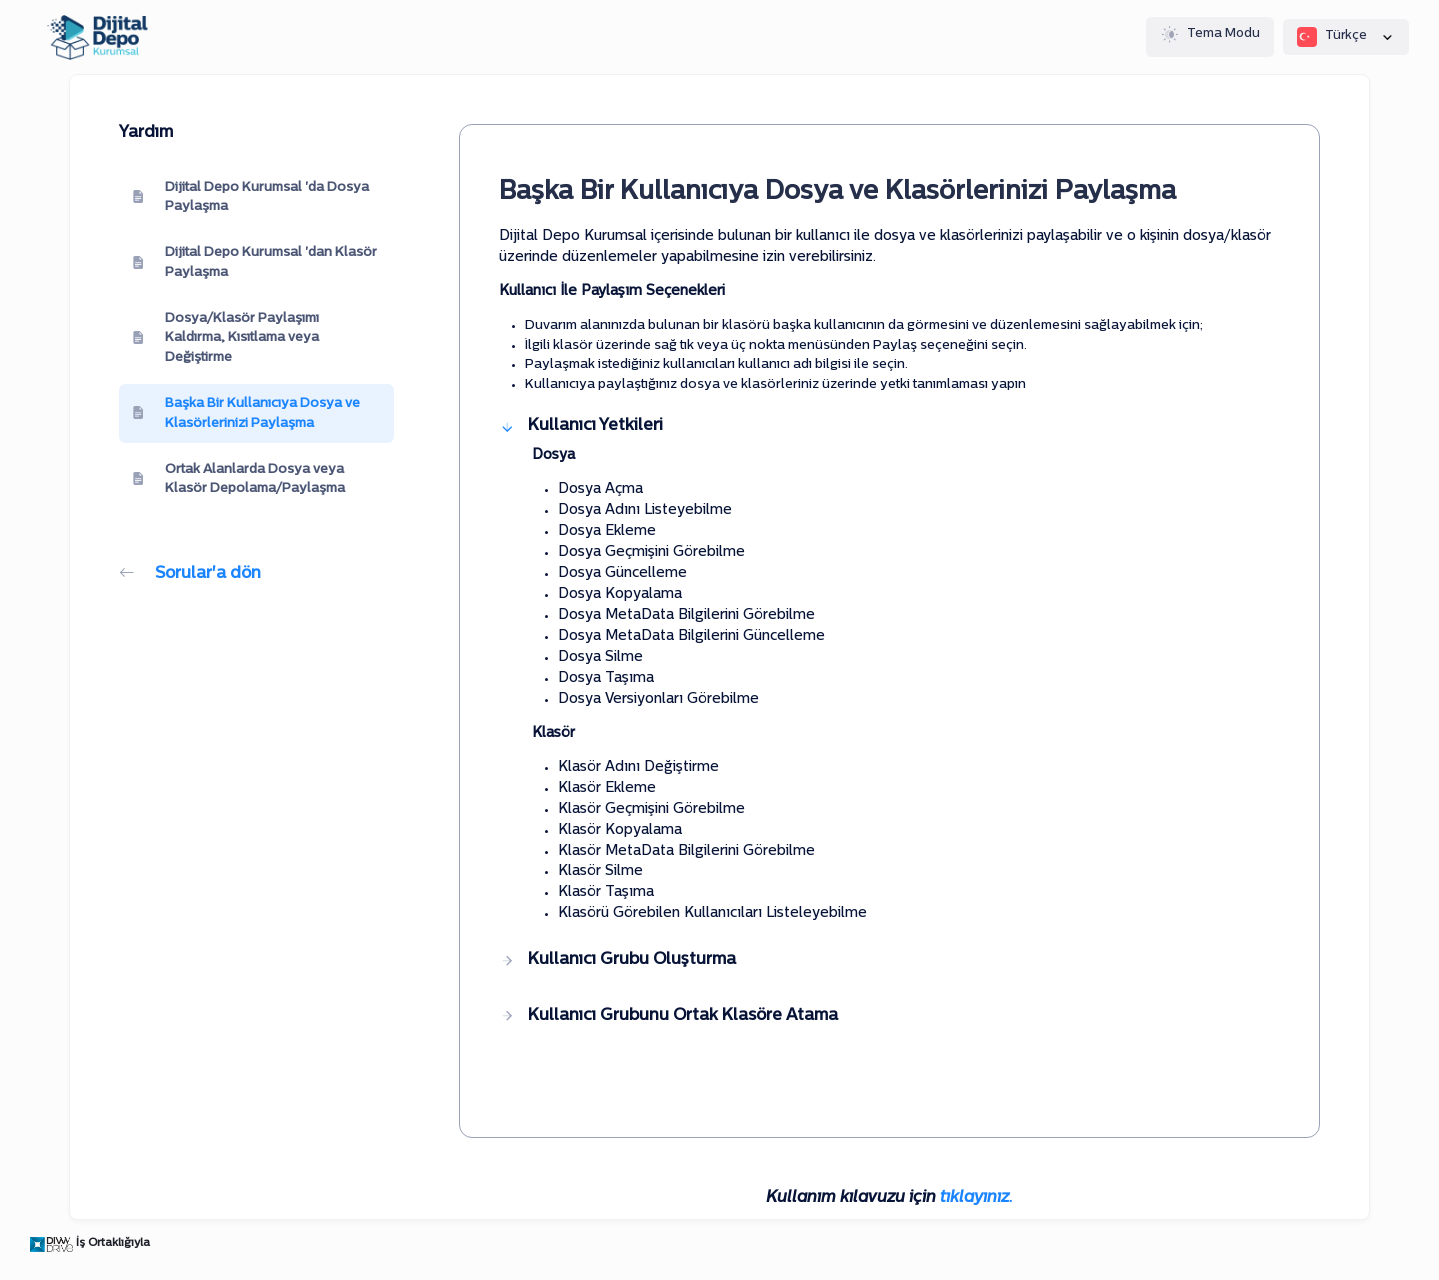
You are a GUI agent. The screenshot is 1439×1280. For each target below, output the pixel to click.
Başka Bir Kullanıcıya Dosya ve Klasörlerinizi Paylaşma (246, 413)
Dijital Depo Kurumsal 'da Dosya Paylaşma (250, 197)
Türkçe (1346, 37)
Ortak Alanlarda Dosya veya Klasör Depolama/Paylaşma (238, 479)
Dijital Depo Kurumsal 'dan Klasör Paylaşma (254, 262)
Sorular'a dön (190, 574)
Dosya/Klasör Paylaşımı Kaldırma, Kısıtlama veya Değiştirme (225, 338)
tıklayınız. (976, 1198)
